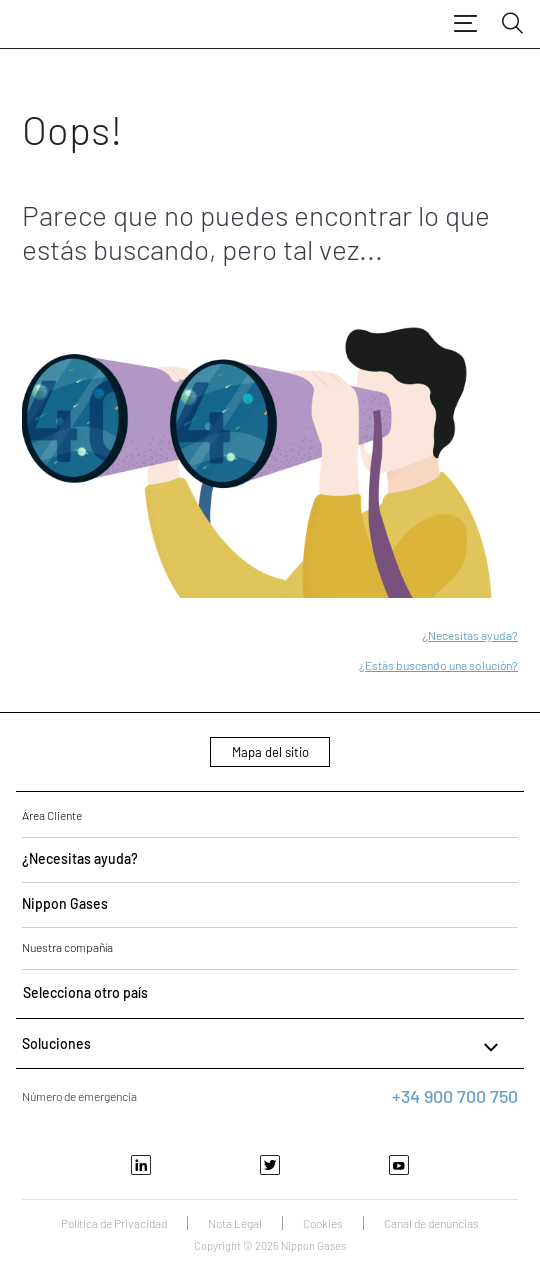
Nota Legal (235, 1223)
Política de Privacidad (114, 1223)
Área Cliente (52, 815)
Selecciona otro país (85, 992)
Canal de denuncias (431, 1223)
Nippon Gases (65, 903)
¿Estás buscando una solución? (438, 665)
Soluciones (262, 1047)
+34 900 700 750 (455, 1096)
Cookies (323, 1223)
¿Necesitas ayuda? (470, 635)
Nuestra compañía (67, 947)
